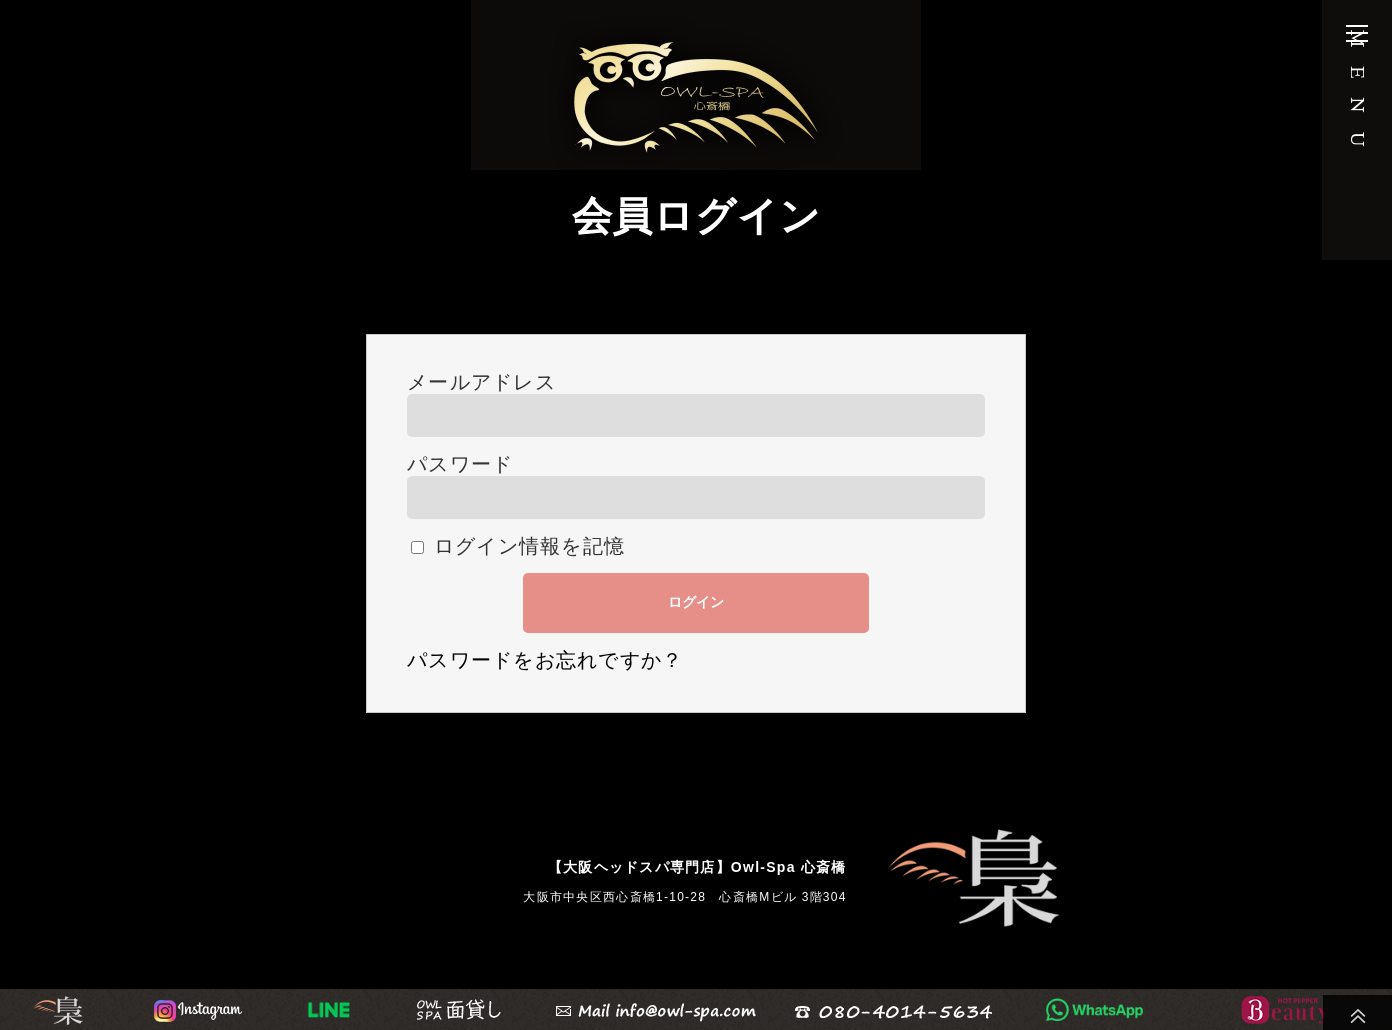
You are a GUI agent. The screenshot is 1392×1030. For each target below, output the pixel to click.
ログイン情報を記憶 (518, 546)
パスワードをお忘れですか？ (545, 668)
